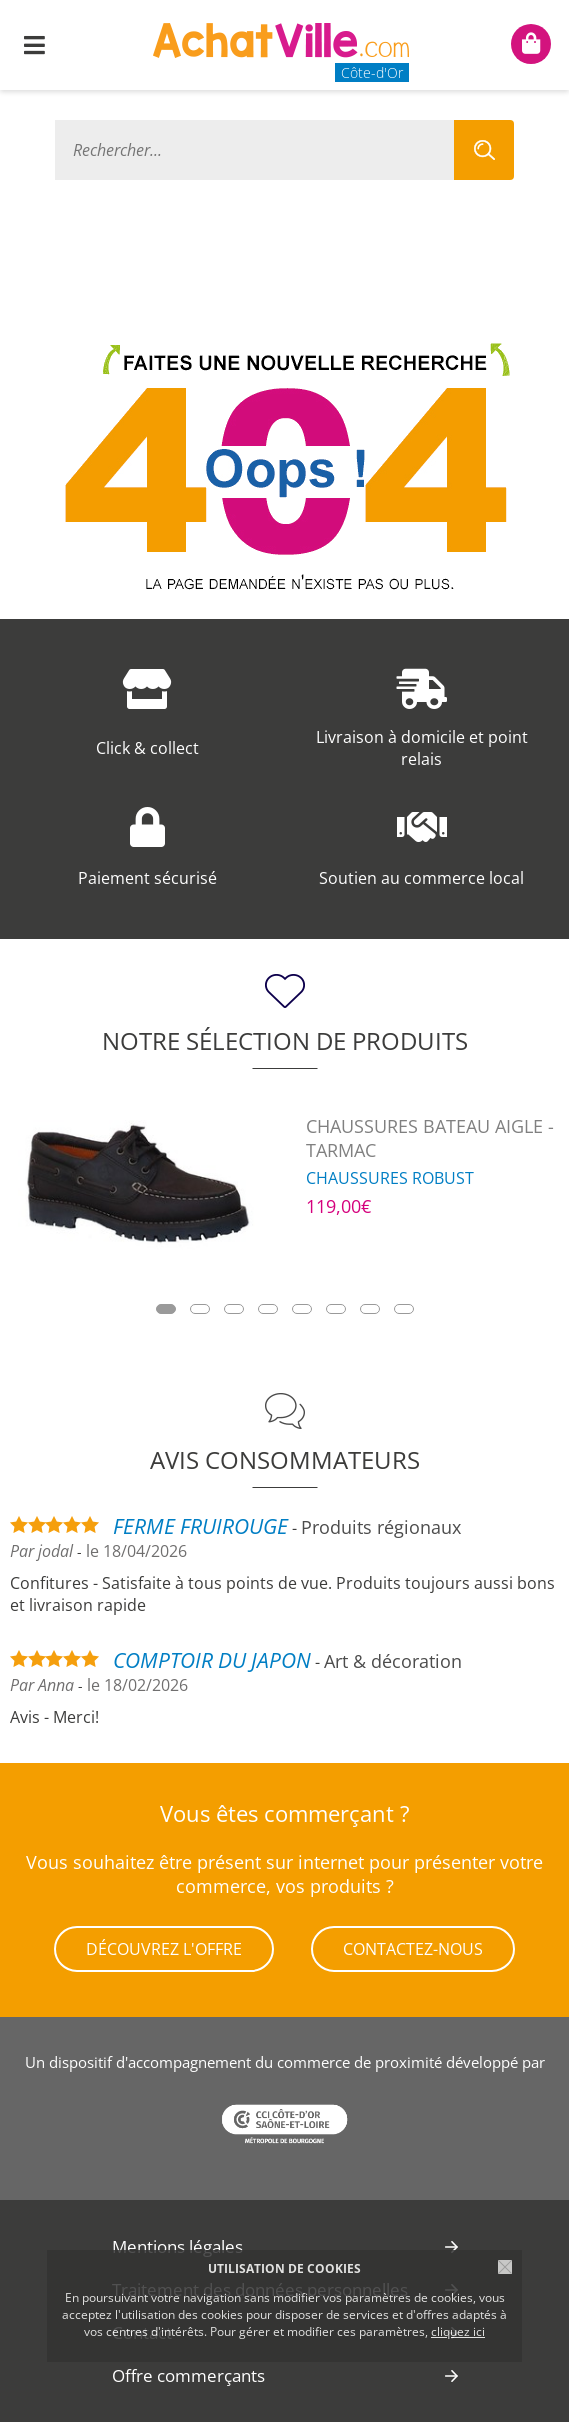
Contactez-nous (413, 1949)
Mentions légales (177, 2246)
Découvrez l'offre (164, 1949)
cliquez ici (458, 2331)
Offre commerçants (188, 2375)
